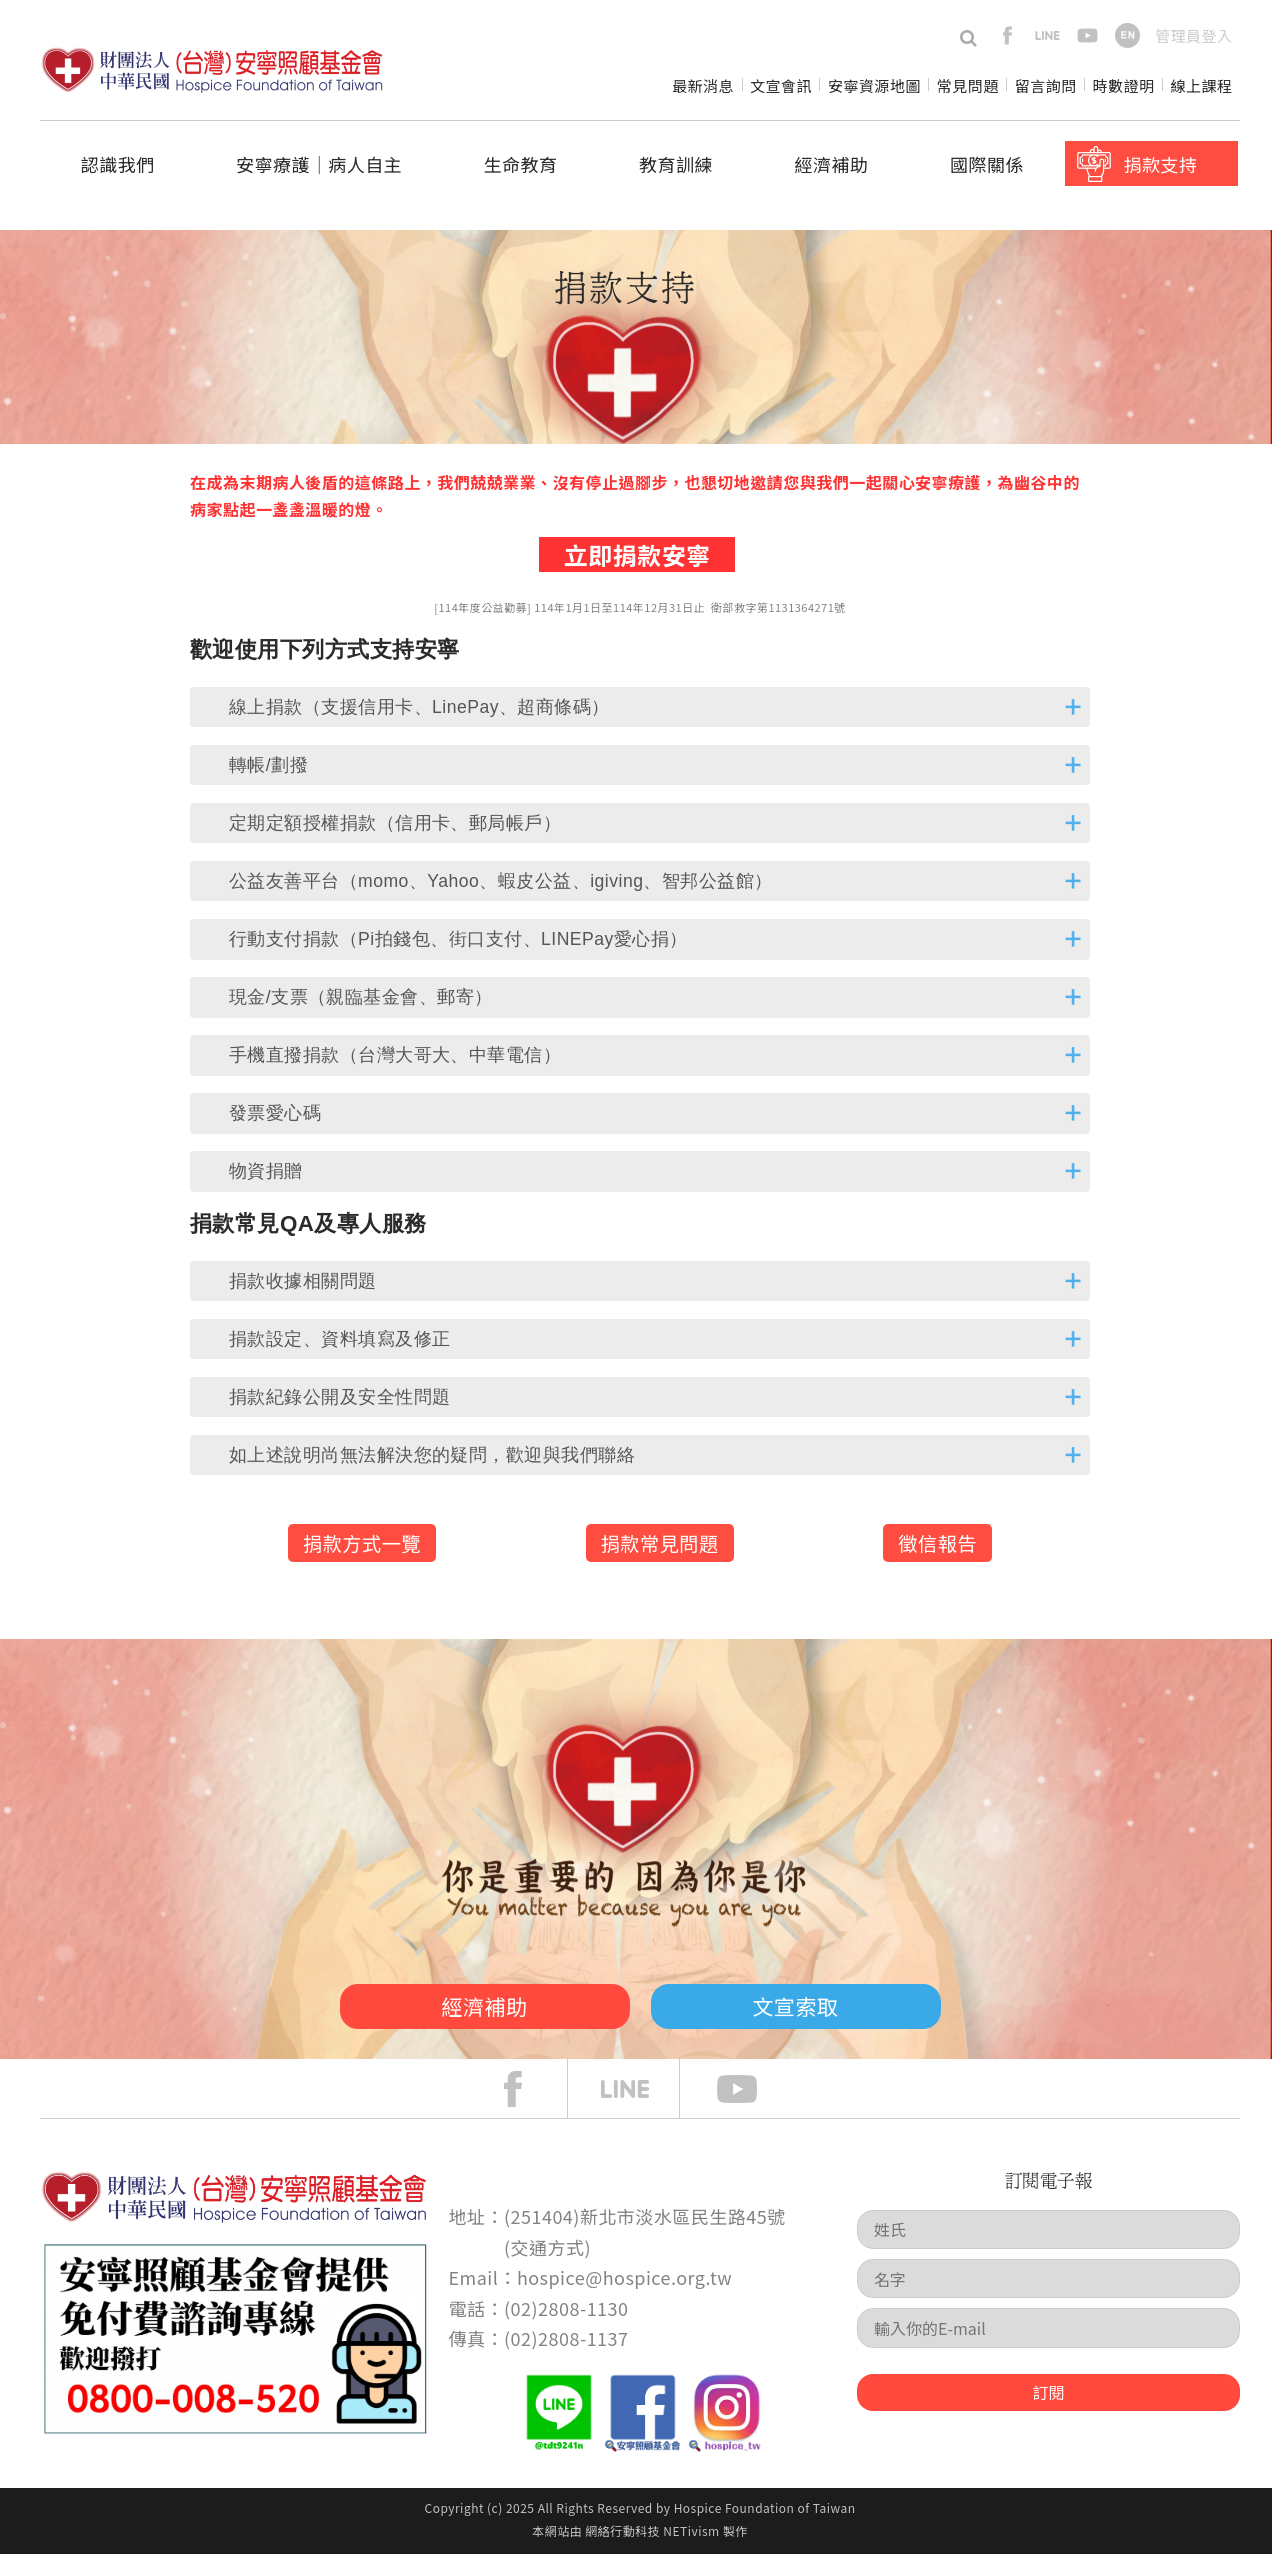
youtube (1087, 35)
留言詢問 (1046, 85)
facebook (1007, 35)
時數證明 (1124, 85)
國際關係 (987, 164)
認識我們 (118, 164)
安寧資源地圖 (874, 85)
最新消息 (703, 85)
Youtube (752, 2089)
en (1127, 35)
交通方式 (548, 2247)
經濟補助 (832, 164)
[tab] (640, 707)
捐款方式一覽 (362, 1543)
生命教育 (521, 164)
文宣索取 (796, 2006)
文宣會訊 (781, 85)
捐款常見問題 (660, 1543)
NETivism (691, 2530)
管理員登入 (1193, 35)
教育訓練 (676, 164)
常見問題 (968, 85)
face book (528, 2089)
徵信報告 (937, 1543)
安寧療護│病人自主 (319, 164)
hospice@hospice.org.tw (624, 2277)
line (1047, 35)
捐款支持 (1160, 164)
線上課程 (1202, 85)
